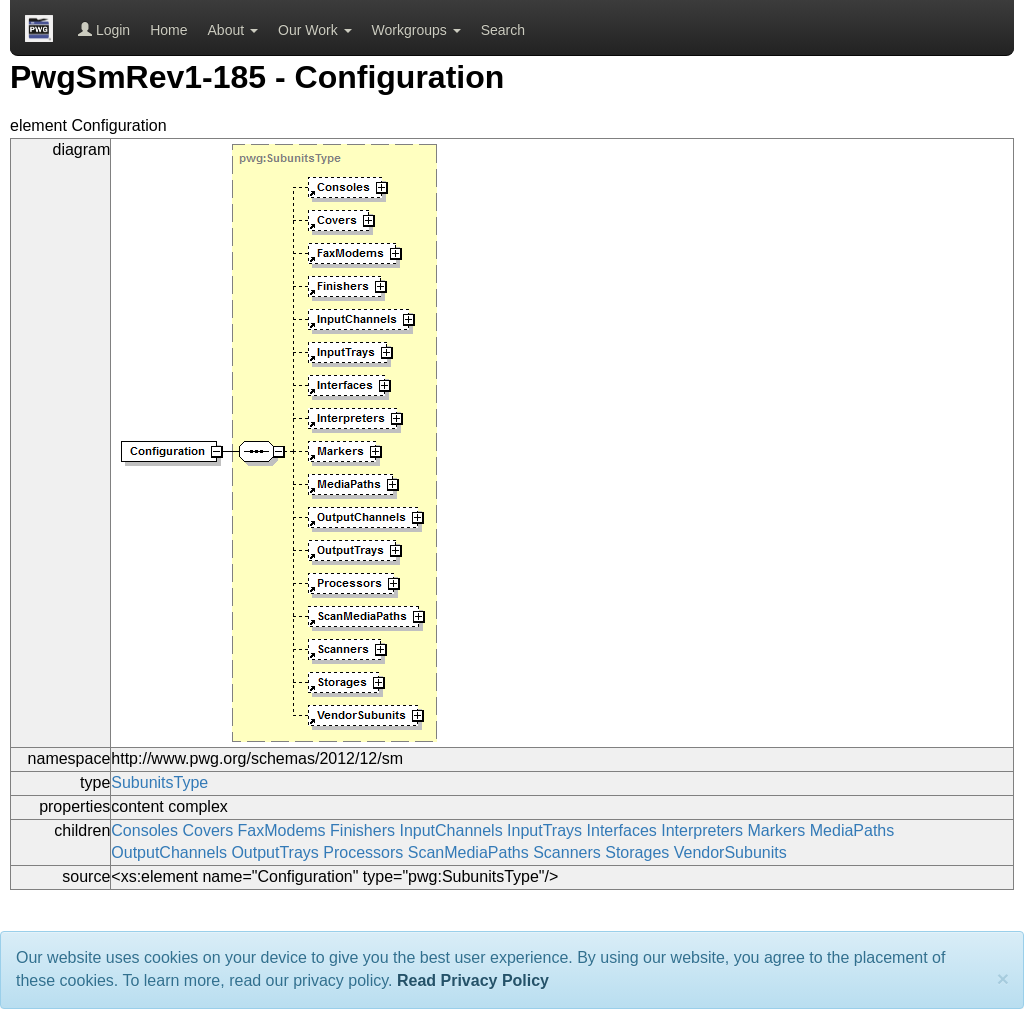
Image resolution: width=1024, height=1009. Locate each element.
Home (168, 30)
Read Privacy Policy (473, 980)
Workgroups (416, 30)
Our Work (315, 30)
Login (104, 30)
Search (503, 30)
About (233, 30)
